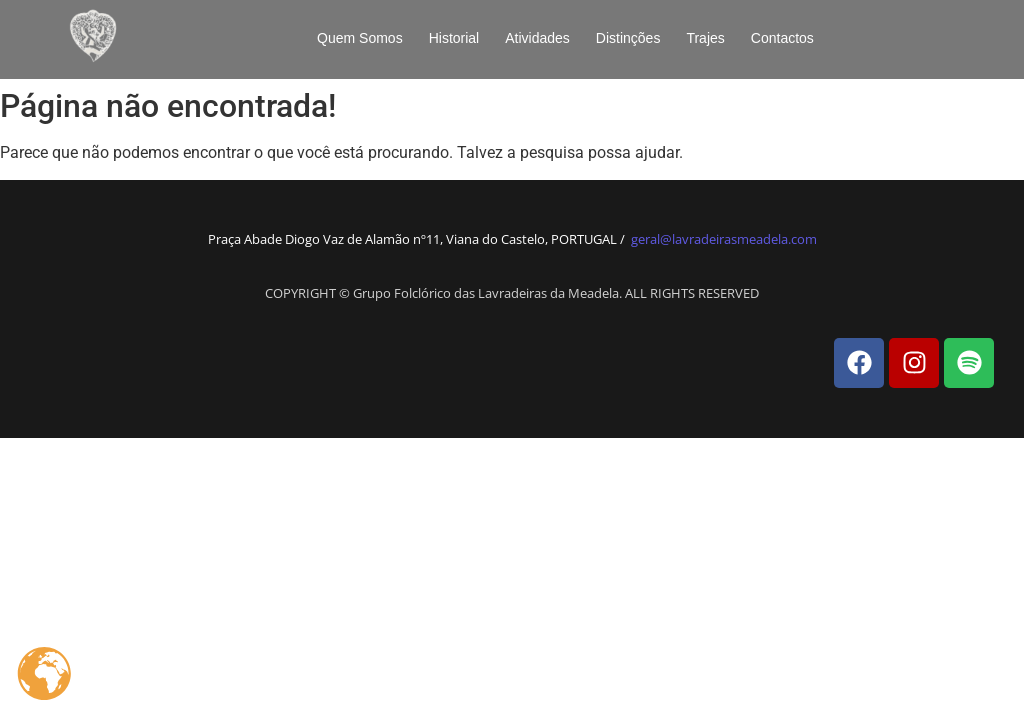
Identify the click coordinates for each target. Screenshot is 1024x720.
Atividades (537, 38)
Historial (454, 38)
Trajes (705, 38)
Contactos (782, 38)
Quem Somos (360, 38)
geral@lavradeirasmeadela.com (724, 239)
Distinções (628, 38)
